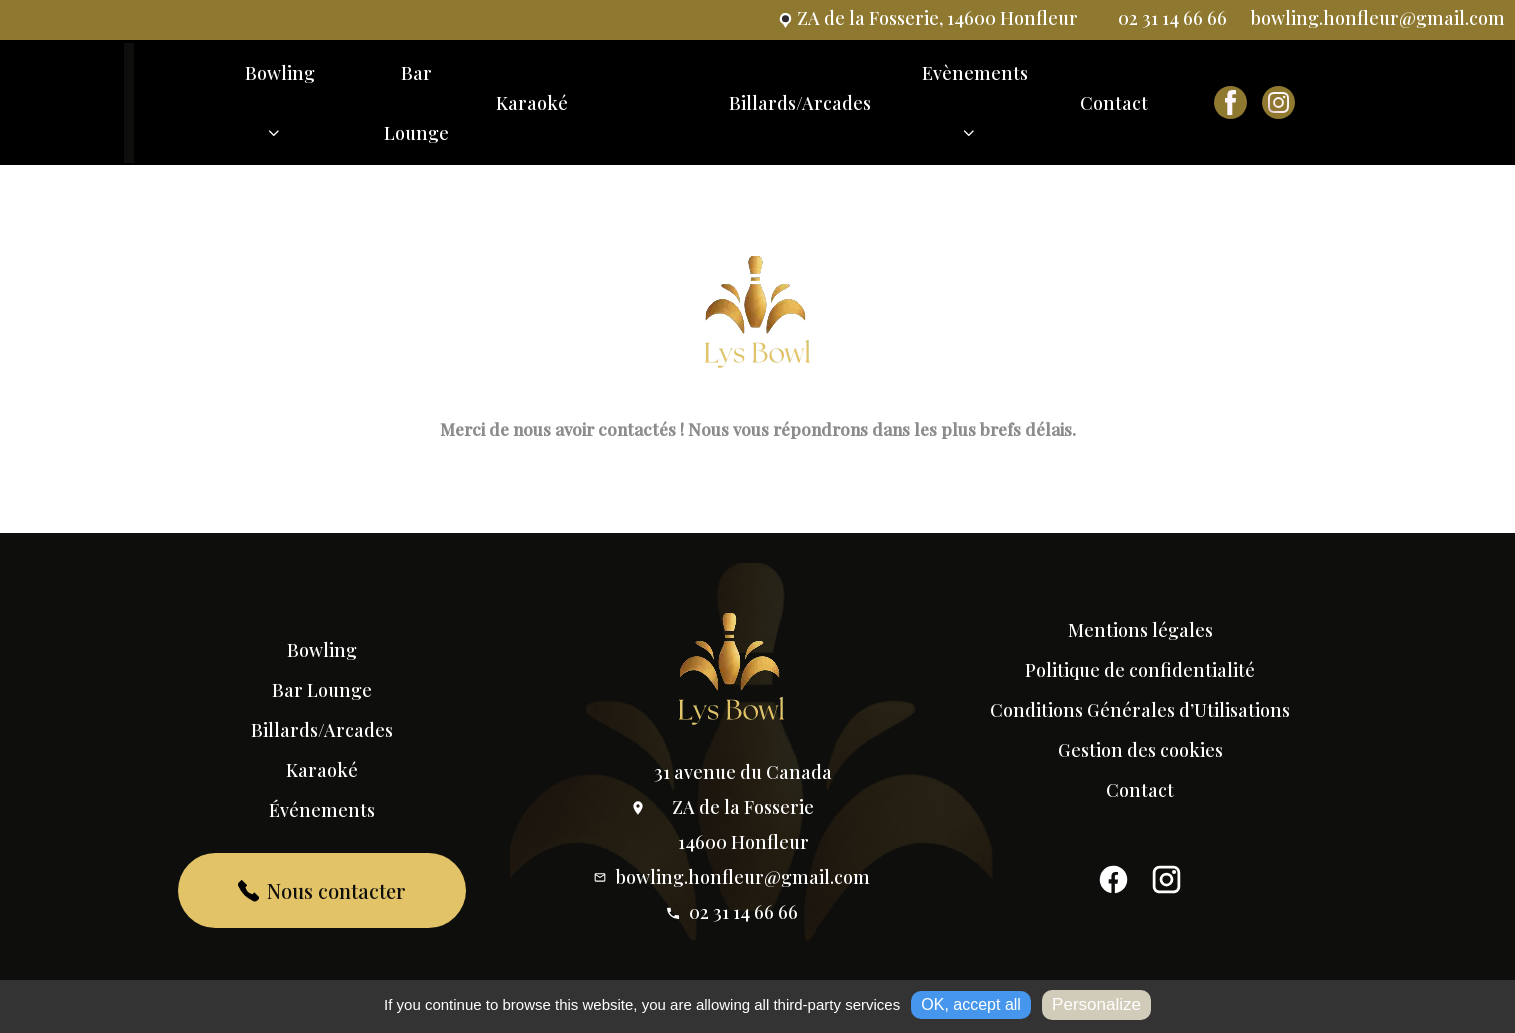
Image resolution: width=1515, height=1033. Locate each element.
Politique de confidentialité (1140, 670)
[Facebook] (1113, 885)
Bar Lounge (416, 103)
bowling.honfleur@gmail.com (731, 877)
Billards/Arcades (800, 103)
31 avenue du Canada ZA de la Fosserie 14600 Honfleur (731, 807)
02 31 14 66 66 (731, 912)
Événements (322, 810)
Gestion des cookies (1140, 750)
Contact (1114, 103)
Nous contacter (322, 890)
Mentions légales (1140, 630)
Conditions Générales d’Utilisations (1140, 710)
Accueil (173, 104)
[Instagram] (1166, 885)
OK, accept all (971, 1004)
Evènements (975, 112)
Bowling (280, 112)
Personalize (1096, 1004)
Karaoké (532, 103)
